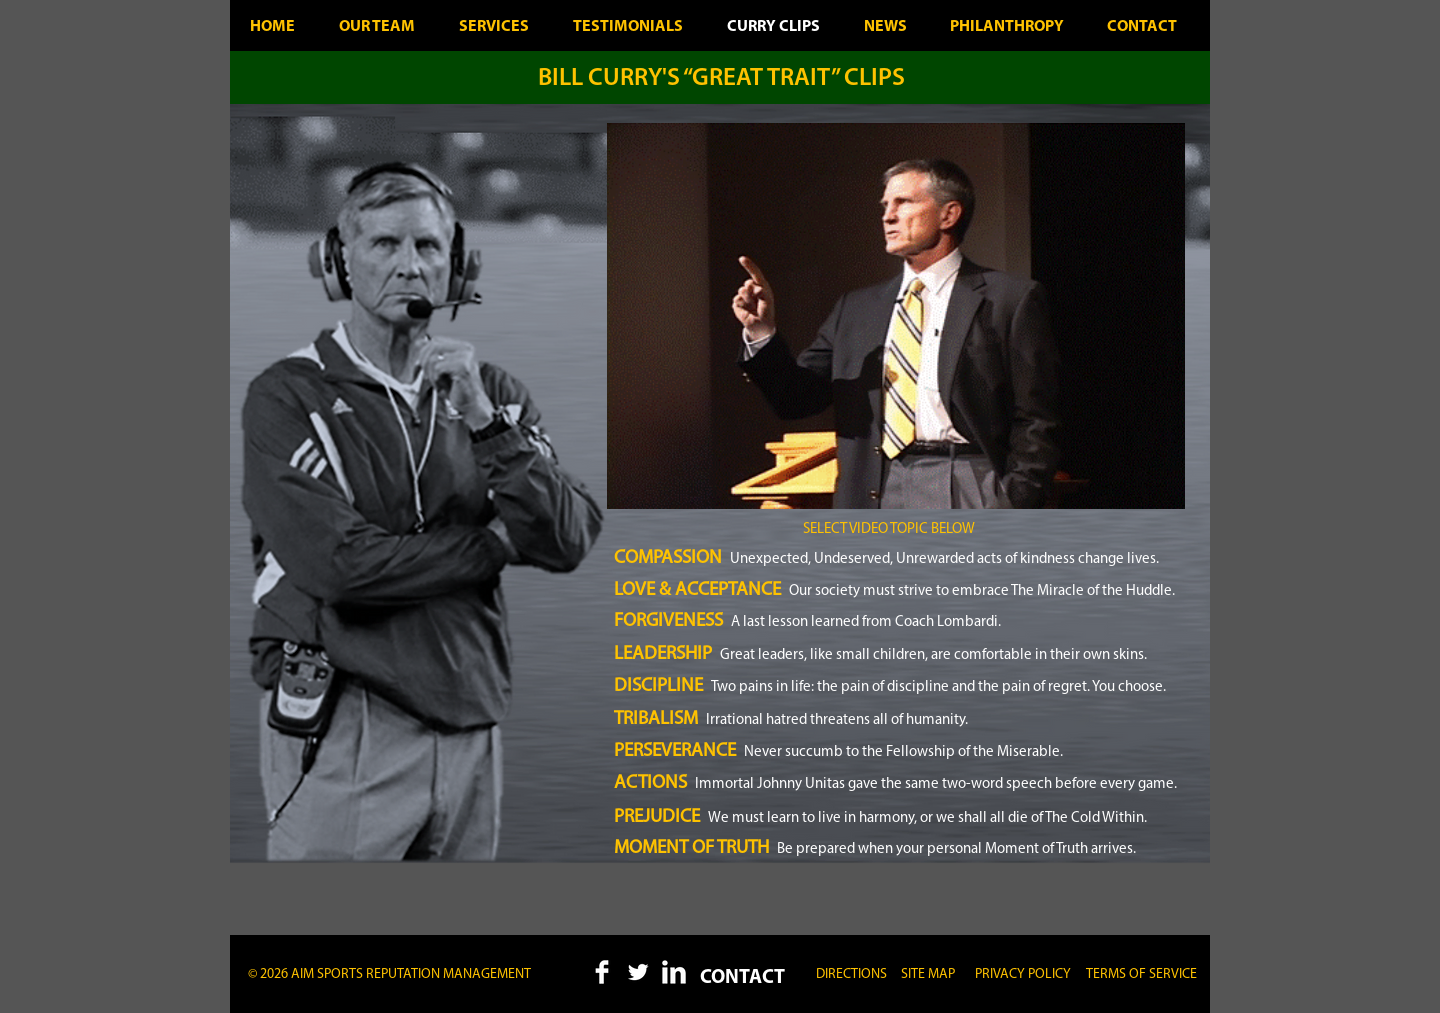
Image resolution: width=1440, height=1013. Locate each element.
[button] (928, 975)
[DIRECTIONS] (851, 975)
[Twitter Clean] (638, 972)
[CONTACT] (742, 977)
